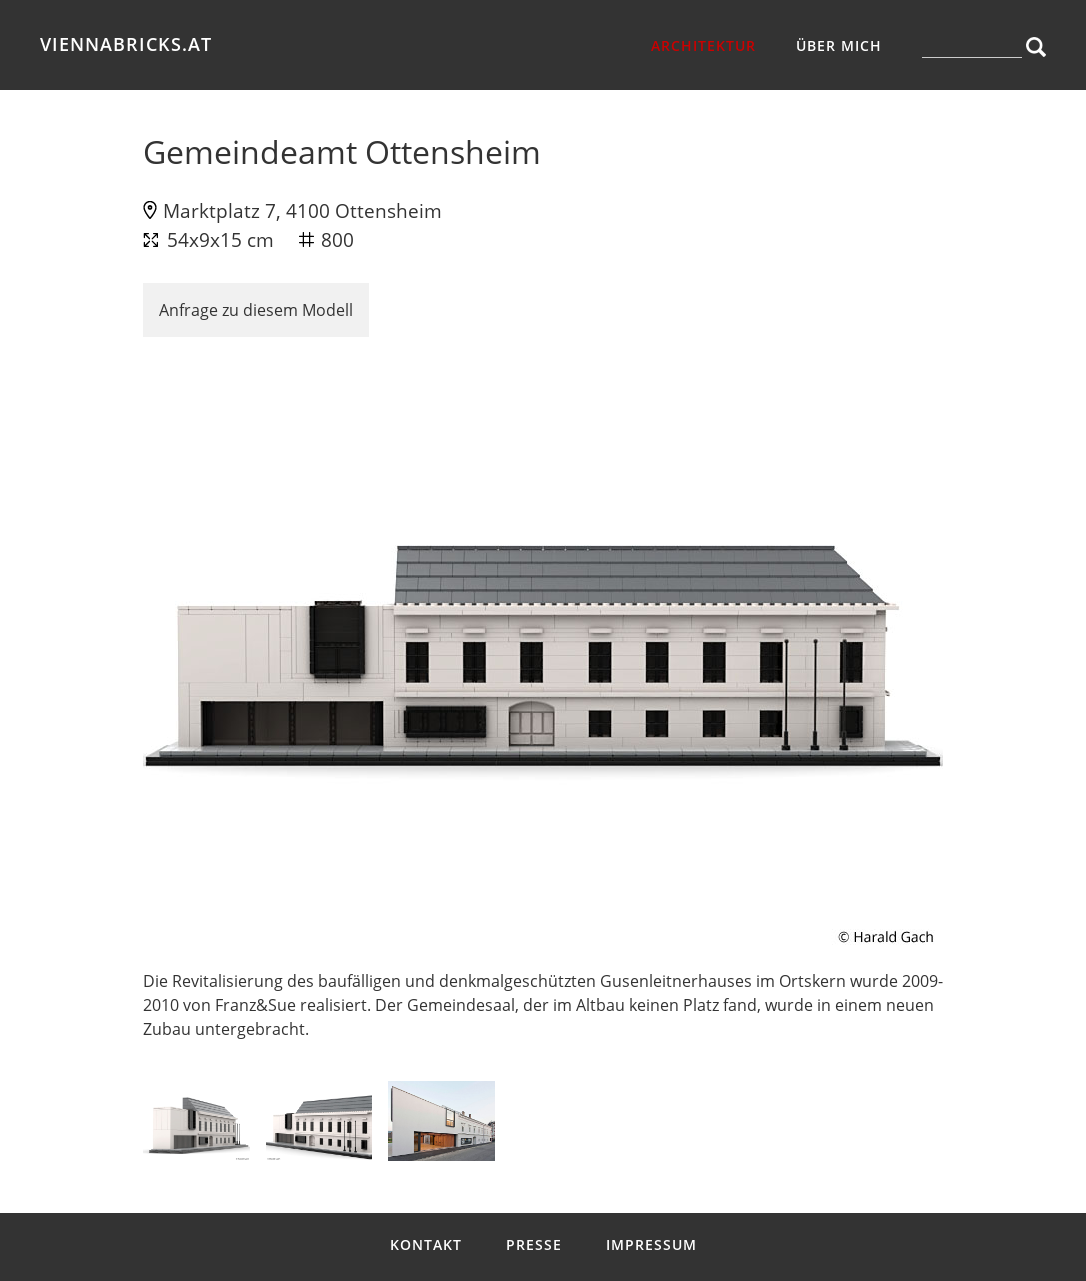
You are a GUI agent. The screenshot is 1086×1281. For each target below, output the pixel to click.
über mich (839, 45)
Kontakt (426, 1244)
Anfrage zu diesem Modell (256, 310)
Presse (534, 1244)
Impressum (651, 1244)
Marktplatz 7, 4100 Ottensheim (302, 210)
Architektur (703, 45)
